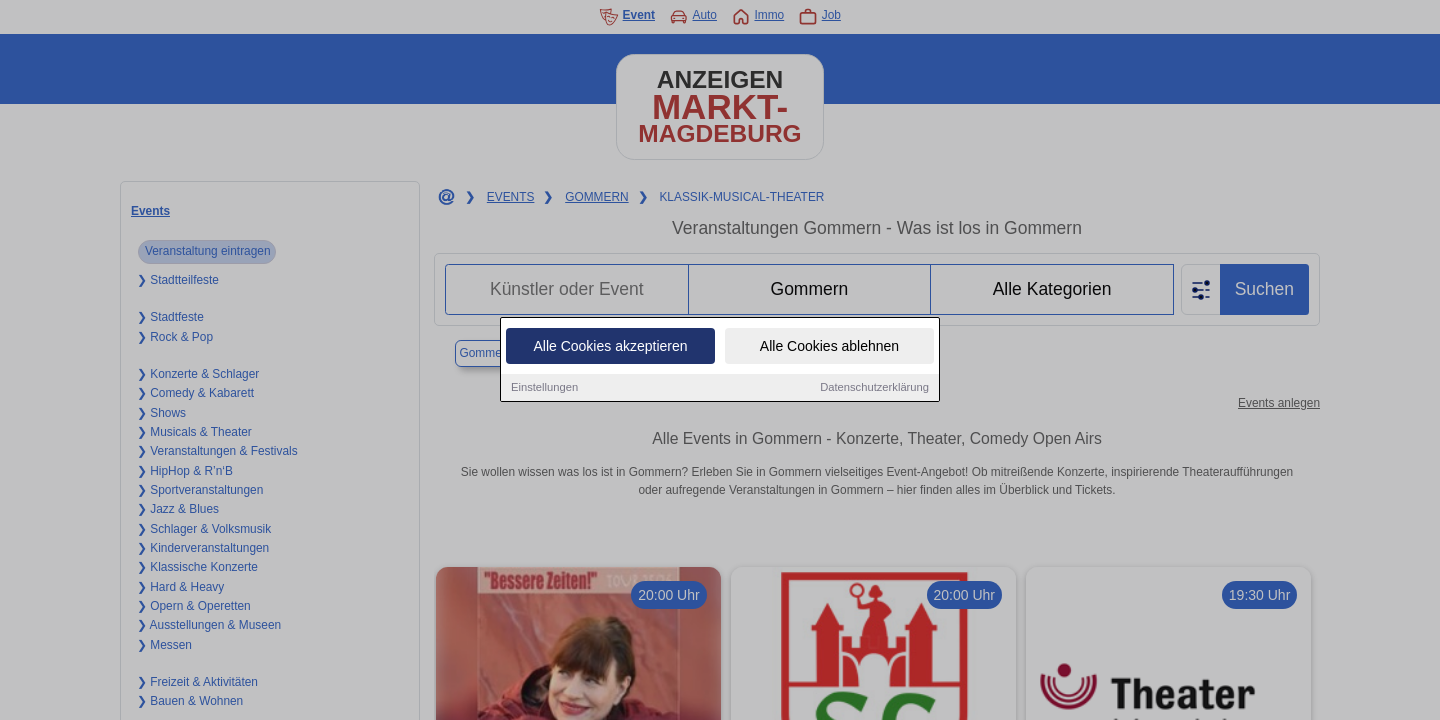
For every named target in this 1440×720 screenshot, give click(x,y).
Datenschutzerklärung (874, 389)
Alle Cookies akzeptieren (610, 348)
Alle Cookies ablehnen (829, 348)
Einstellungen (544, 389)
